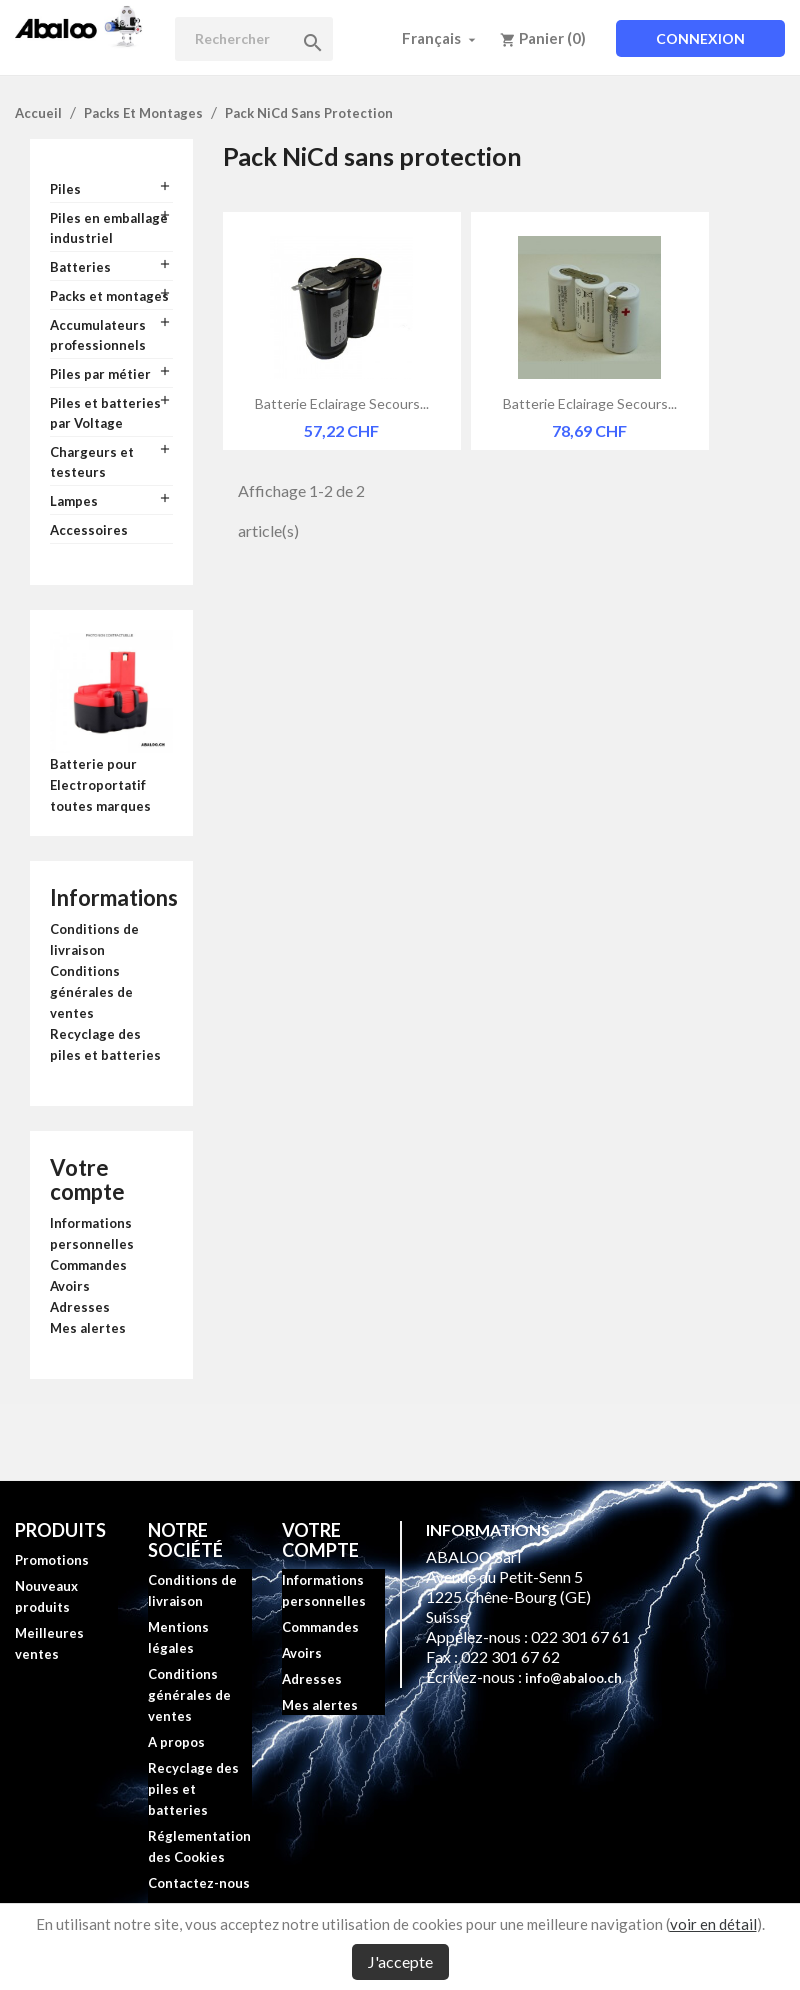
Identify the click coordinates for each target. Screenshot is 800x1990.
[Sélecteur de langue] (441, 38)
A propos (176, 1742)
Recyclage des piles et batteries (193, 1789)
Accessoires (89, 530)
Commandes (88, 1265)
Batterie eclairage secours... (342, 403)
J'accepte (400, 1961)
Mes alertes (88, 1328)
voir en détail (713, 1924)
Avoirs (70, 1286)
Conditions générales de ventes (91, 992)
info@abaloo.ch (573, 1678)
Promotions (52, 1560)
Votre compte (87, 1179)
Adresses (80, 1307)
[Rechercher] (254, 39)
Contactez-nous (199, 1883)
